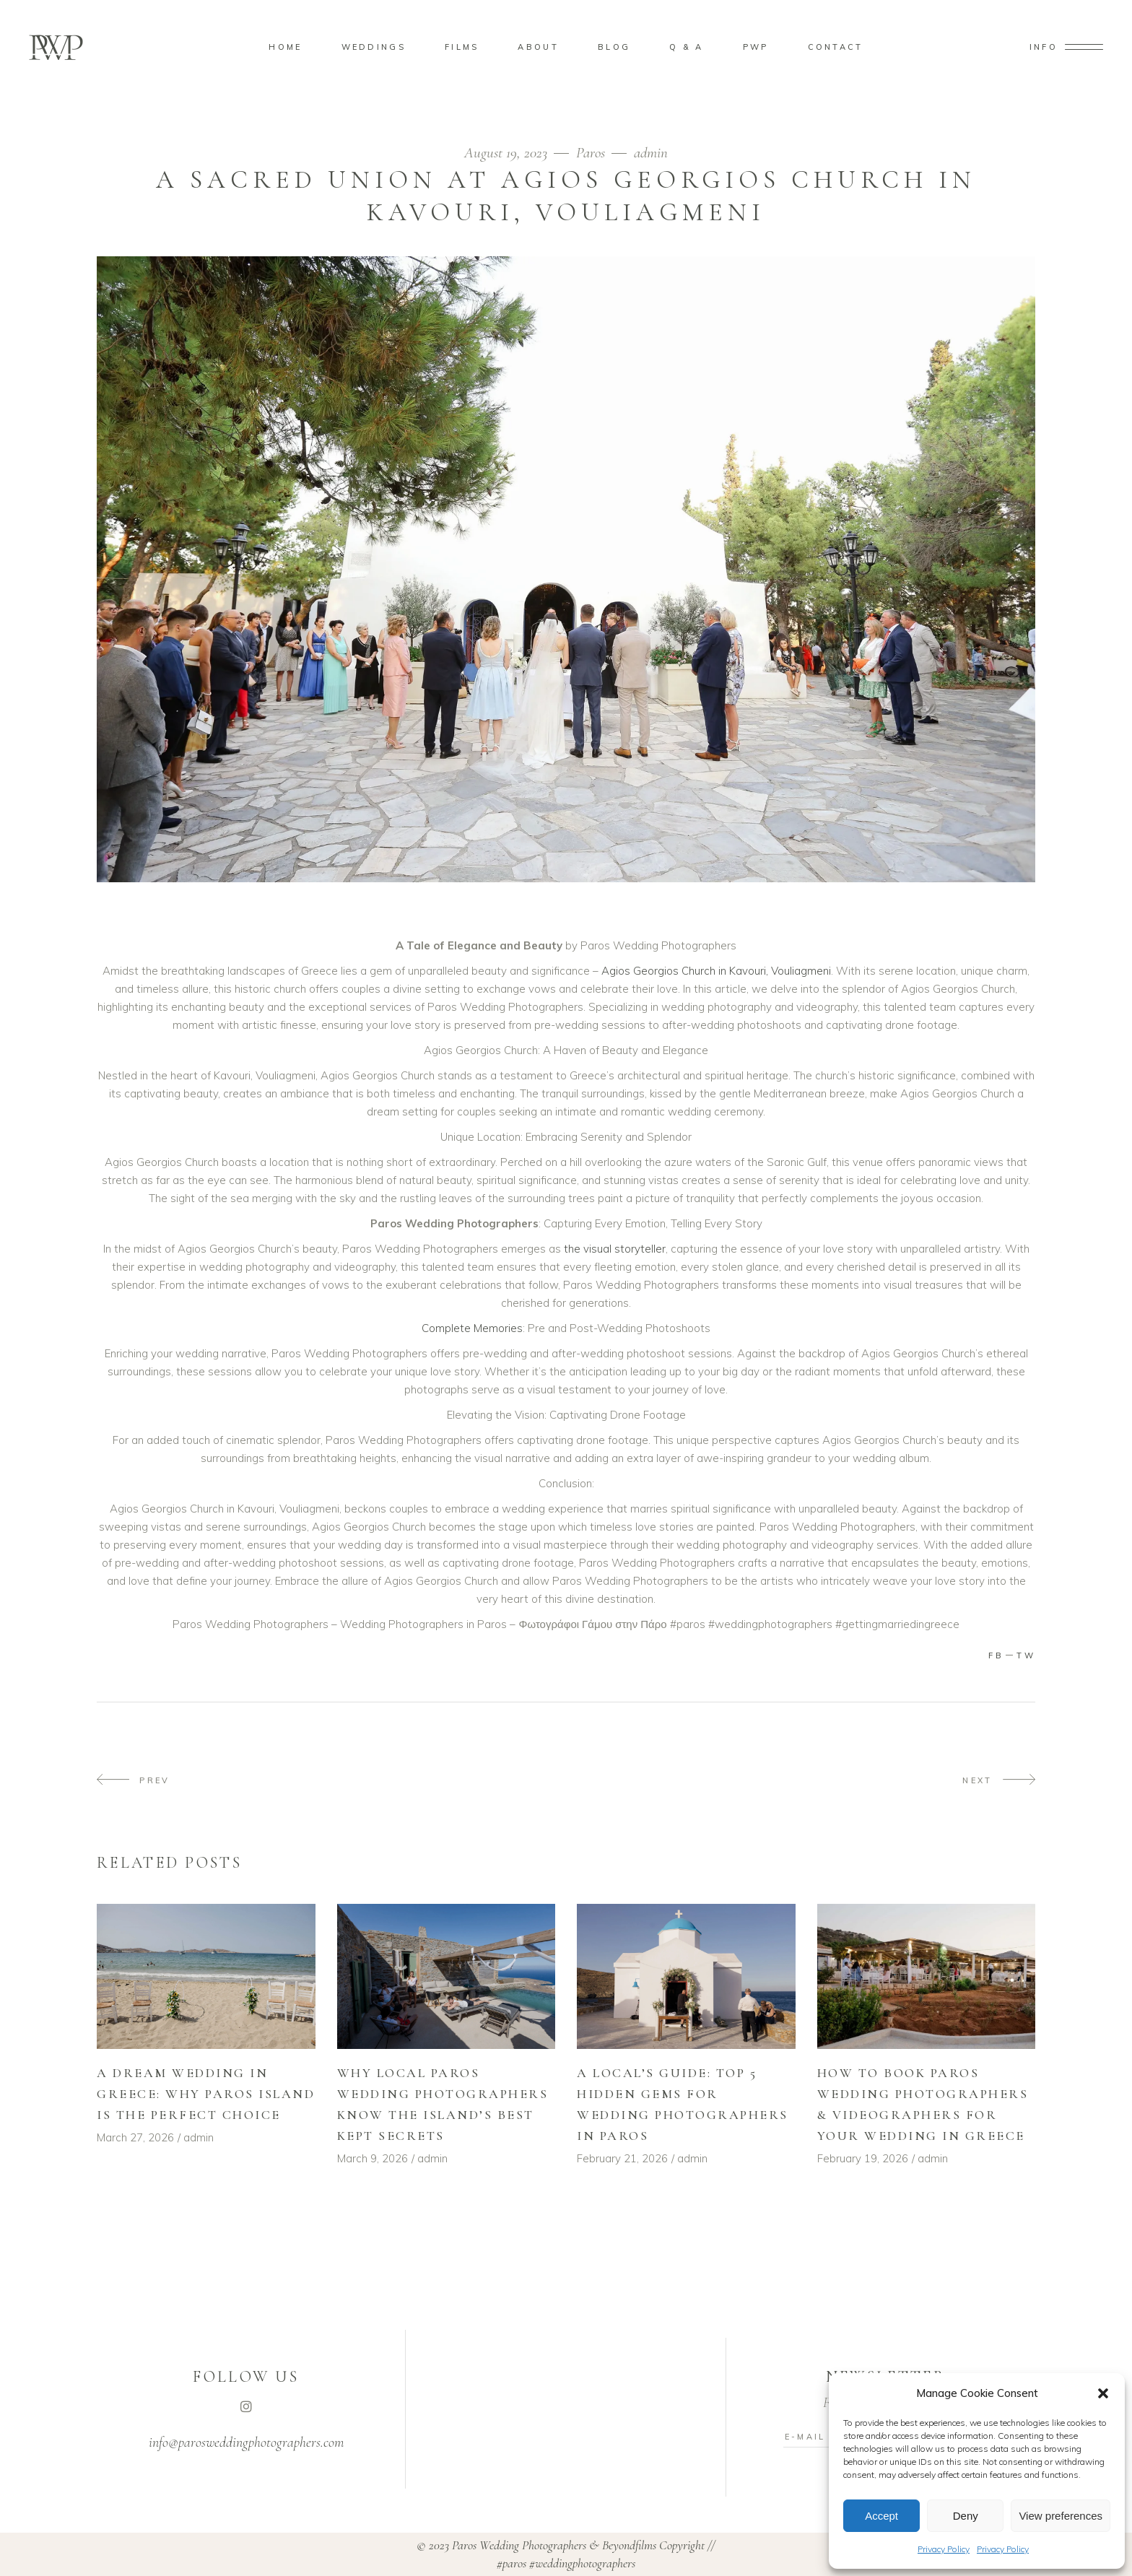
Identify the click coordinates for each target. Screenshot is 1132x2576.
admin (651, 152)
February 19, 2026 (862, 2158)
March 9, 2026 (372, 2158)
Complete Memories (472, 1328)
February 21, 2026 (622, 2158)
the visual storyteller (613, 1249)
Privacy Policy (944, 2549)
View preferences (1060, 2516)
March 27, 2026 (135, 2137)
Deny (965, 2516)
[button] (1103, 2393)
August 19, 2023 (507, 152)
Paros (590, 152)
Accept (881, 2516)
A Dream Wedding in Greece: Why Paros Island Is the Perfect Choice (206, 2094)
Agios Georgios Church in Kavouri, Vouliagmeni (716, 971)
